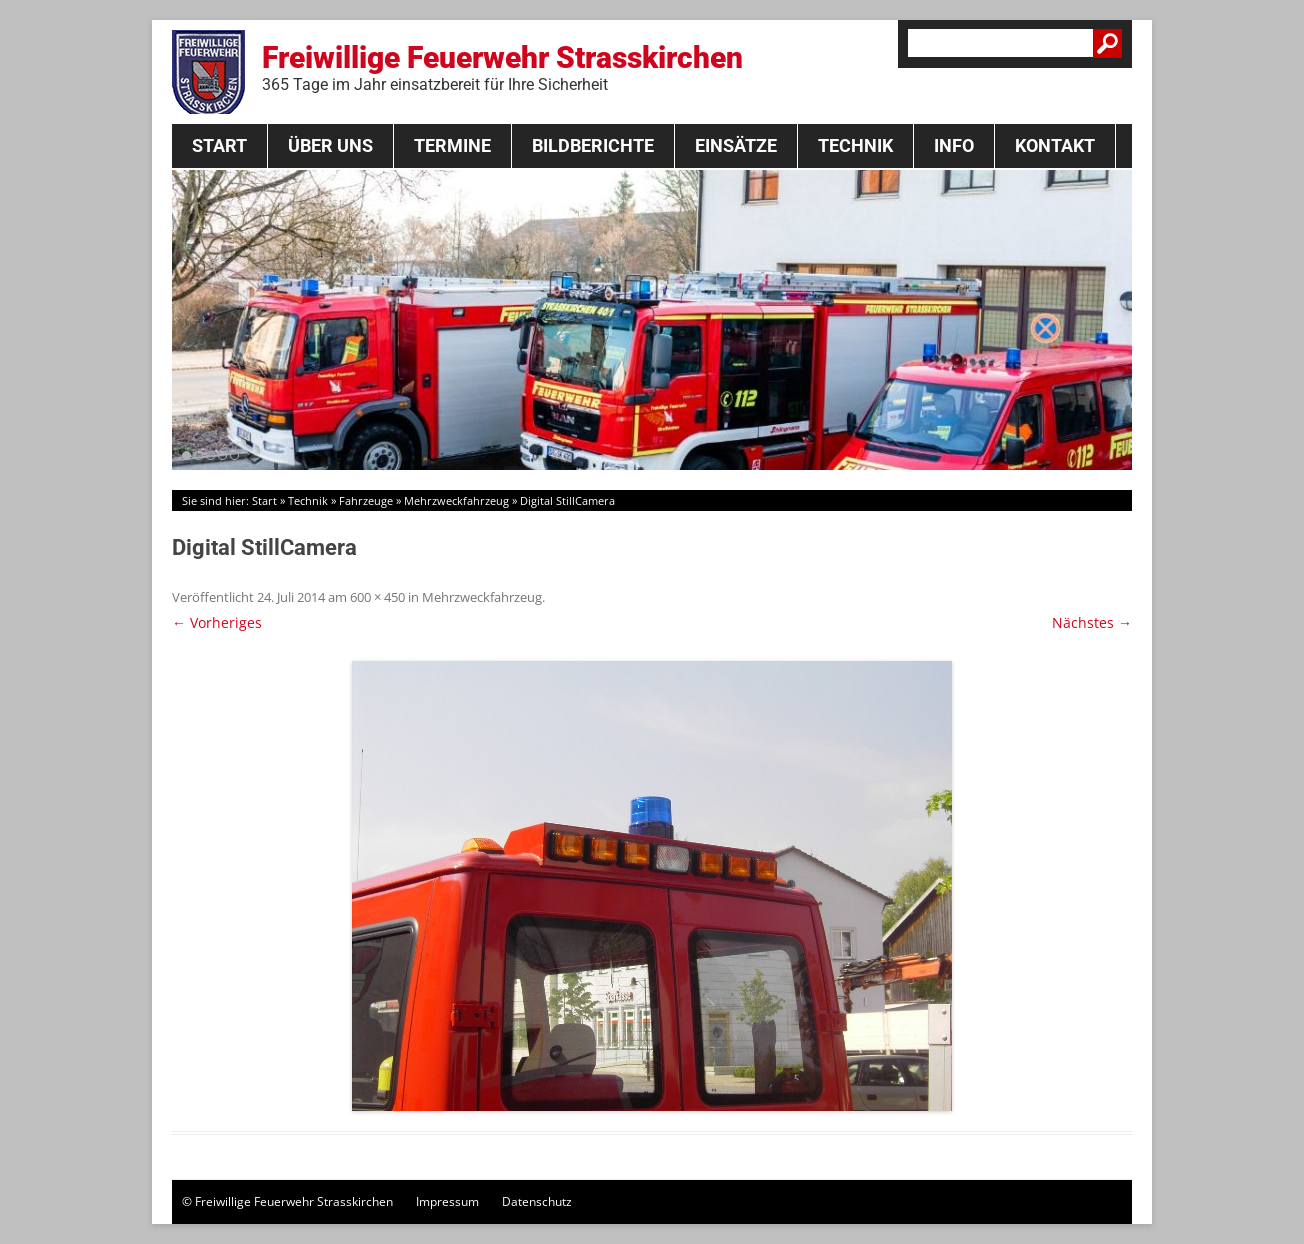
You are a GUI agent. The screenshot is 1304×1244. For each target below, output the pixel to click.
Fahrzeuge (366, 500)
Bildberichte (593, 145)
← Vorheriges (217, 622)
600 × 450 (377, 597)
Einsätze (736, 145)
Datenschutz (537, 1201)
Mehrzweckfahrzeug (456, 500)
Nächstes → (1092, 622)
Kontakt (1055, 145)
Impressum (447, 1201)
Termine (452, 145)
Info (954, 145)
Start (219, 145)
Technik (855, 145)
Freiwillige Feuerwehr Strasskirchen (502, 67)
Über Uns (330, 145)
